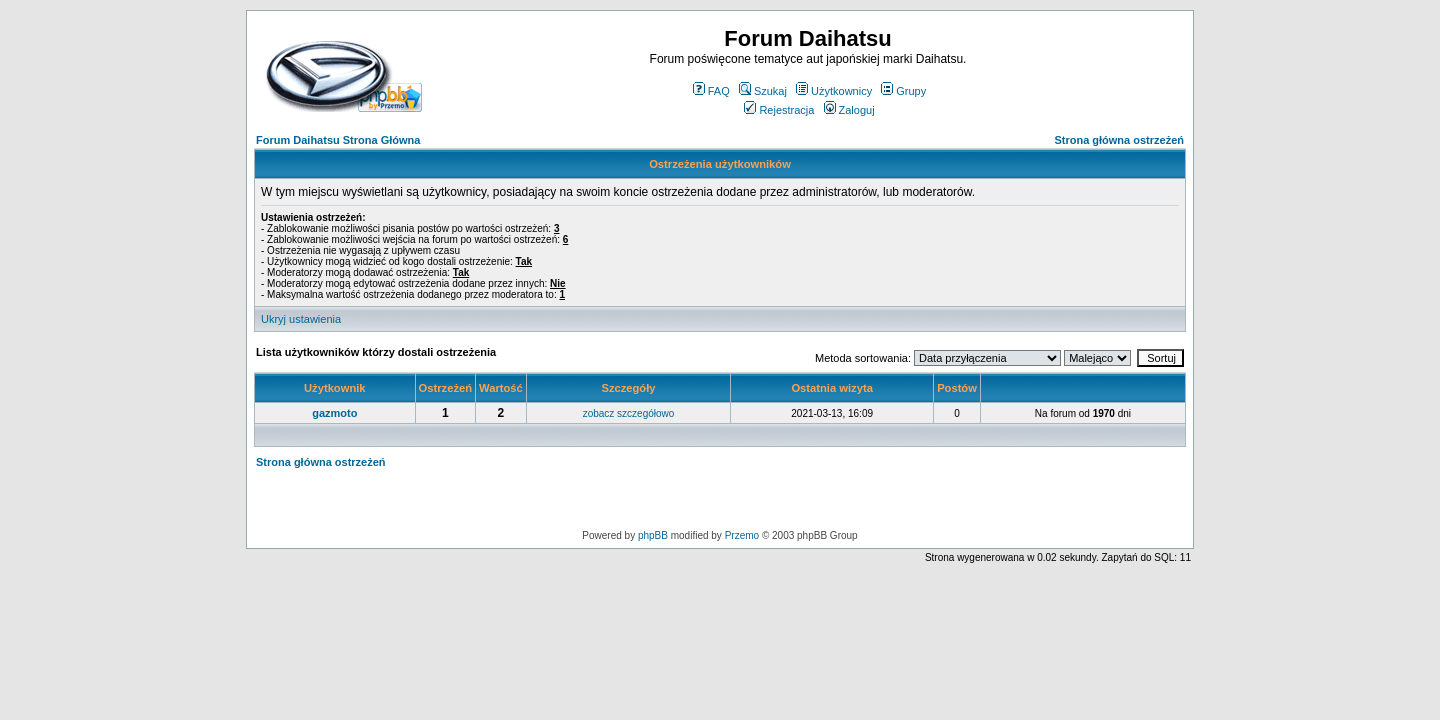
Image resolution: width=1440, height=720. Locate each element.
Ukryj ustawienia (301, 319)
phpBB (653, 535)
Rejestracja (779, 110)
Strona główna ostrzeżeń (1119, 140)
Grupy (903, 91)
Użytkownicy (834, 91)
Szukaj (763, 91)
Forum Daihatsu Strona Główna (338, 140)
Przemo (742, 535)
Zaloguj (849, 110)
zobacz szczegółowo (629, 413)
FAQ (711, 91)
